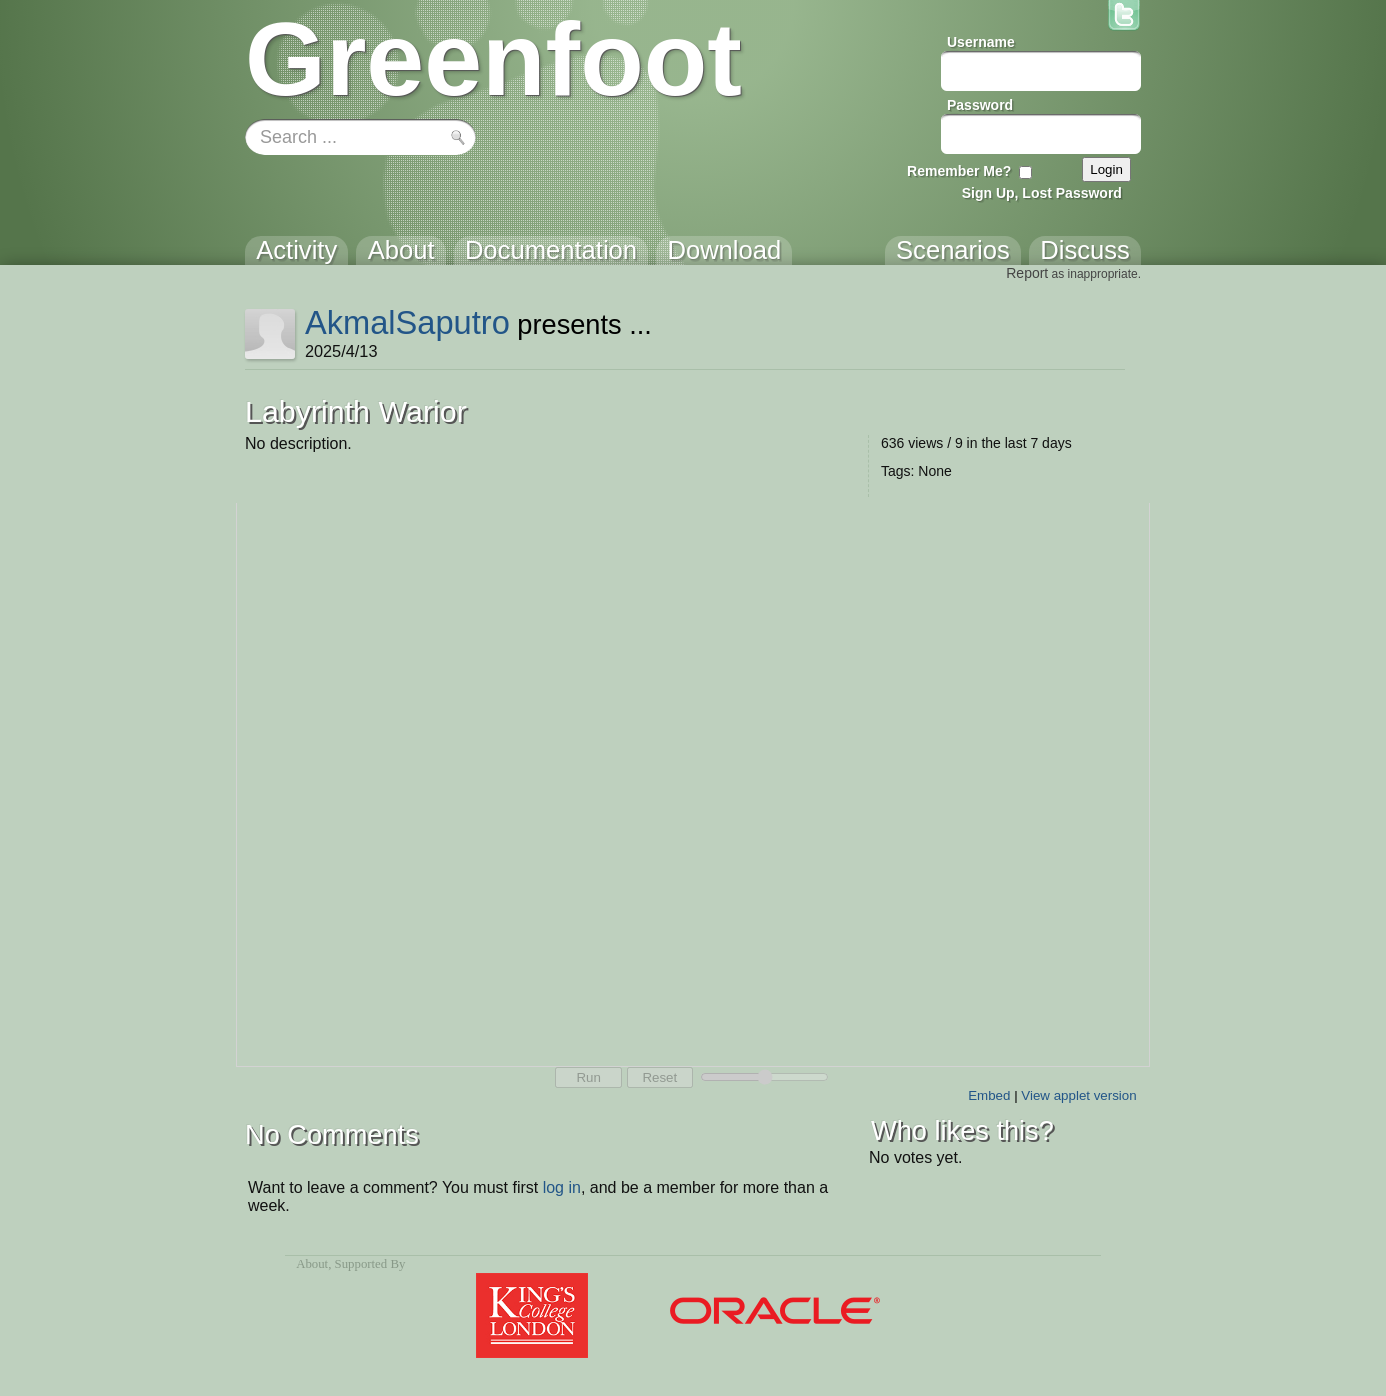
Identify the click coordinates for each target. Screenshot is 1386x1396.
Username (981, 42)
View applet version (1078, 1095)
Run (588, 1077)
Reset (659, 1077)
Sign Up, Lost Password (1042, 193)
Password (980, 105)
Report (1027, 273)
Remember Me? (959, 171)
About (312, 1264)
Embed (989, 1095)
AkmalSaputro (407, 322)
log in (562, 1187)
